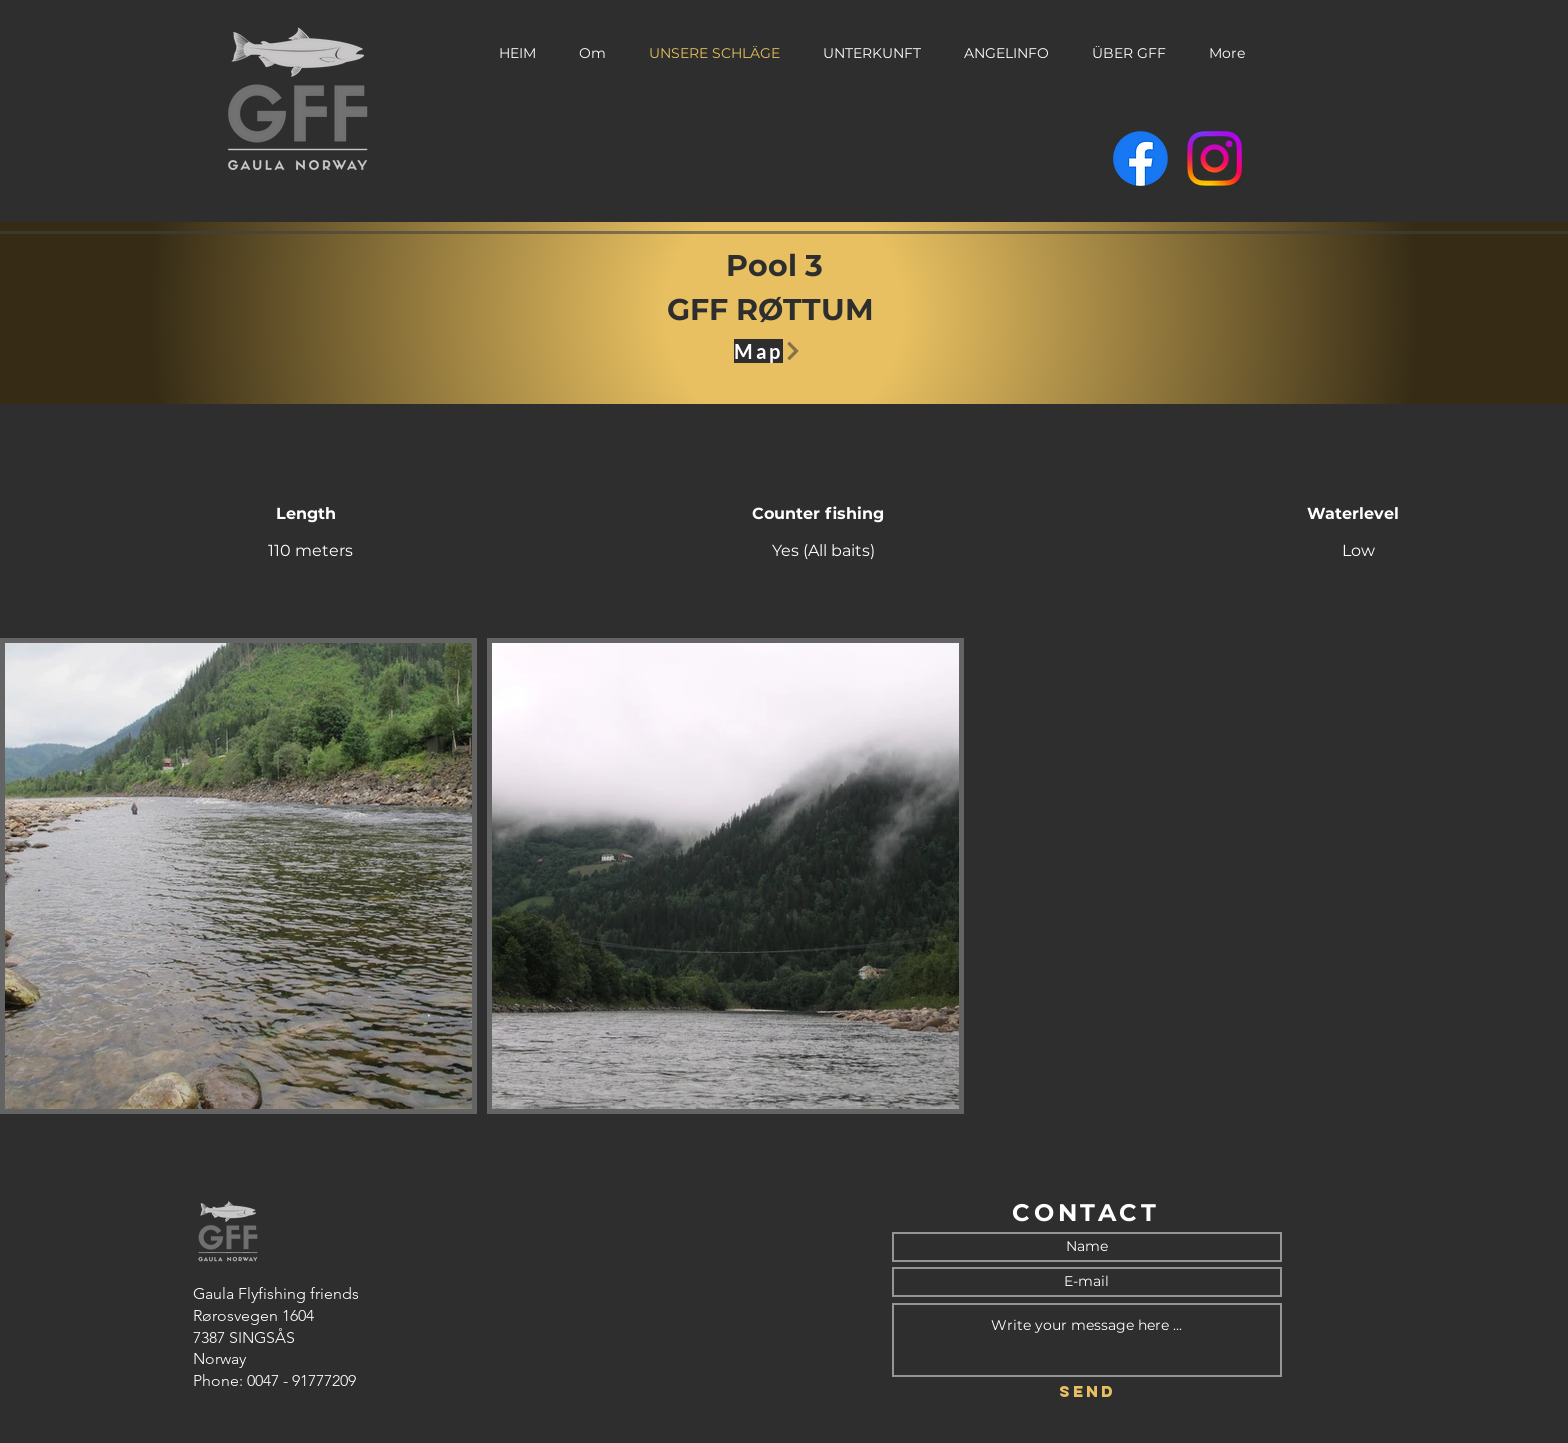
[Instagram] (1214, 158)
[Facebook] (1140, 158)
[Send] (1087, 1392)
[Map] (776, 351)
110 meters (310, 550)
